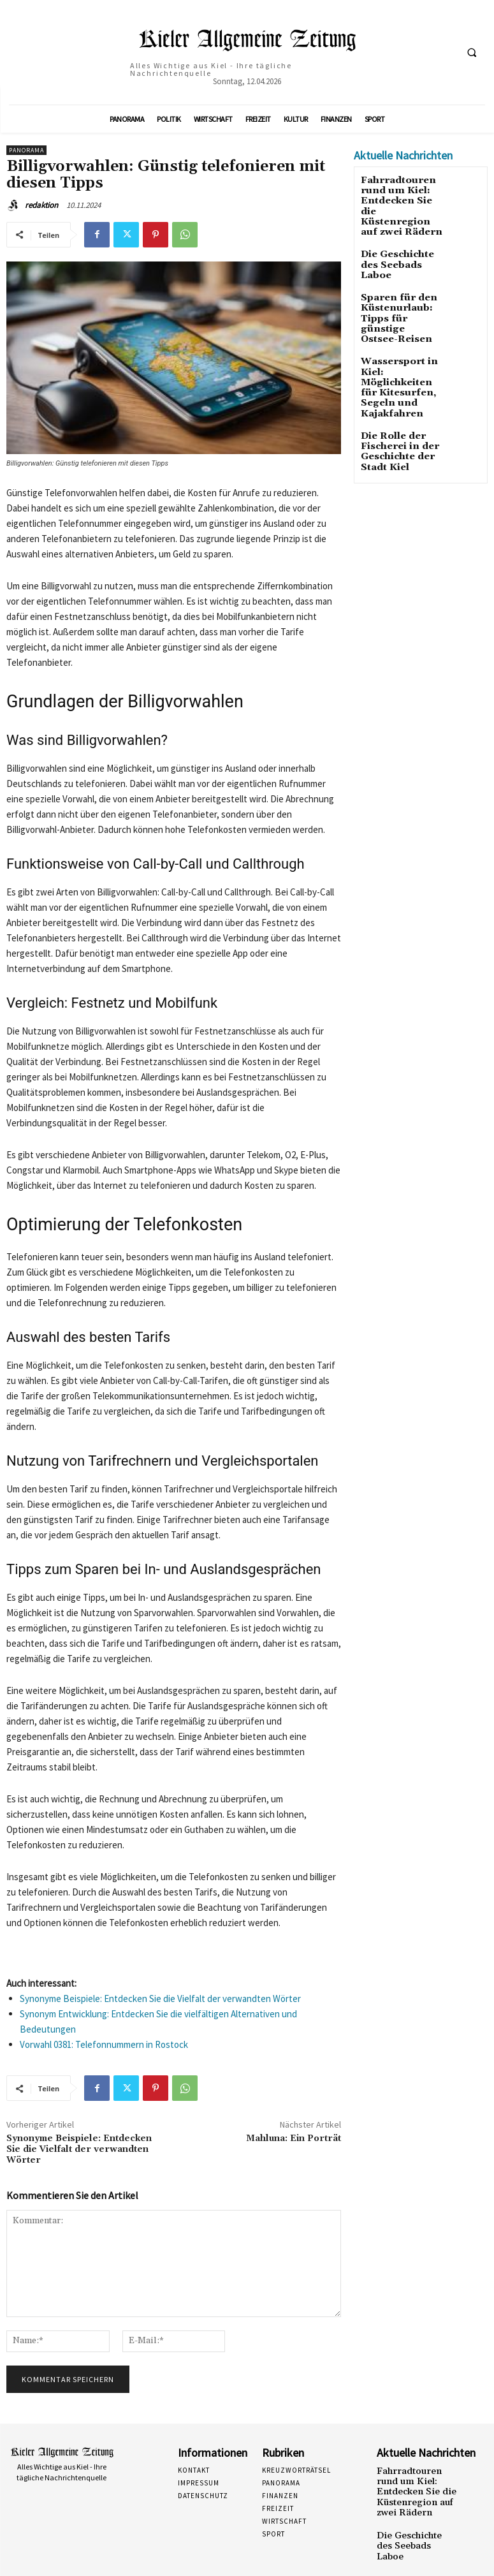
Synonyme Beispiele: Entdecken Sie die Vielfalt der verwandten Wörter (160, 1998)
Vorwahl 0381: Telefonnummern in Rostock (104, 2044)
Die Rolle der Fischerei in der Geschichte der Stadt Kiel (392, 391)
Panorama (26, 150)
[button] (472, 53)
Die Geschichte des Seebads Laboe (399, 240)
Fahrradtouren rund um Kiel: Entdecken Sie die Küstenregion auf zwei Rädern (415, 2483)
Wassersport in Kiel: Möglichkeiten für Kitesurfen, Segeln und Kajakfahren (400, 340)
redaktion (41, 205)
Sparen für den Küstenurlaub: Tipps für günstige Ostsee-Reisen (398, 289)
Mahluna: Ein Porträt (293, 2138)
